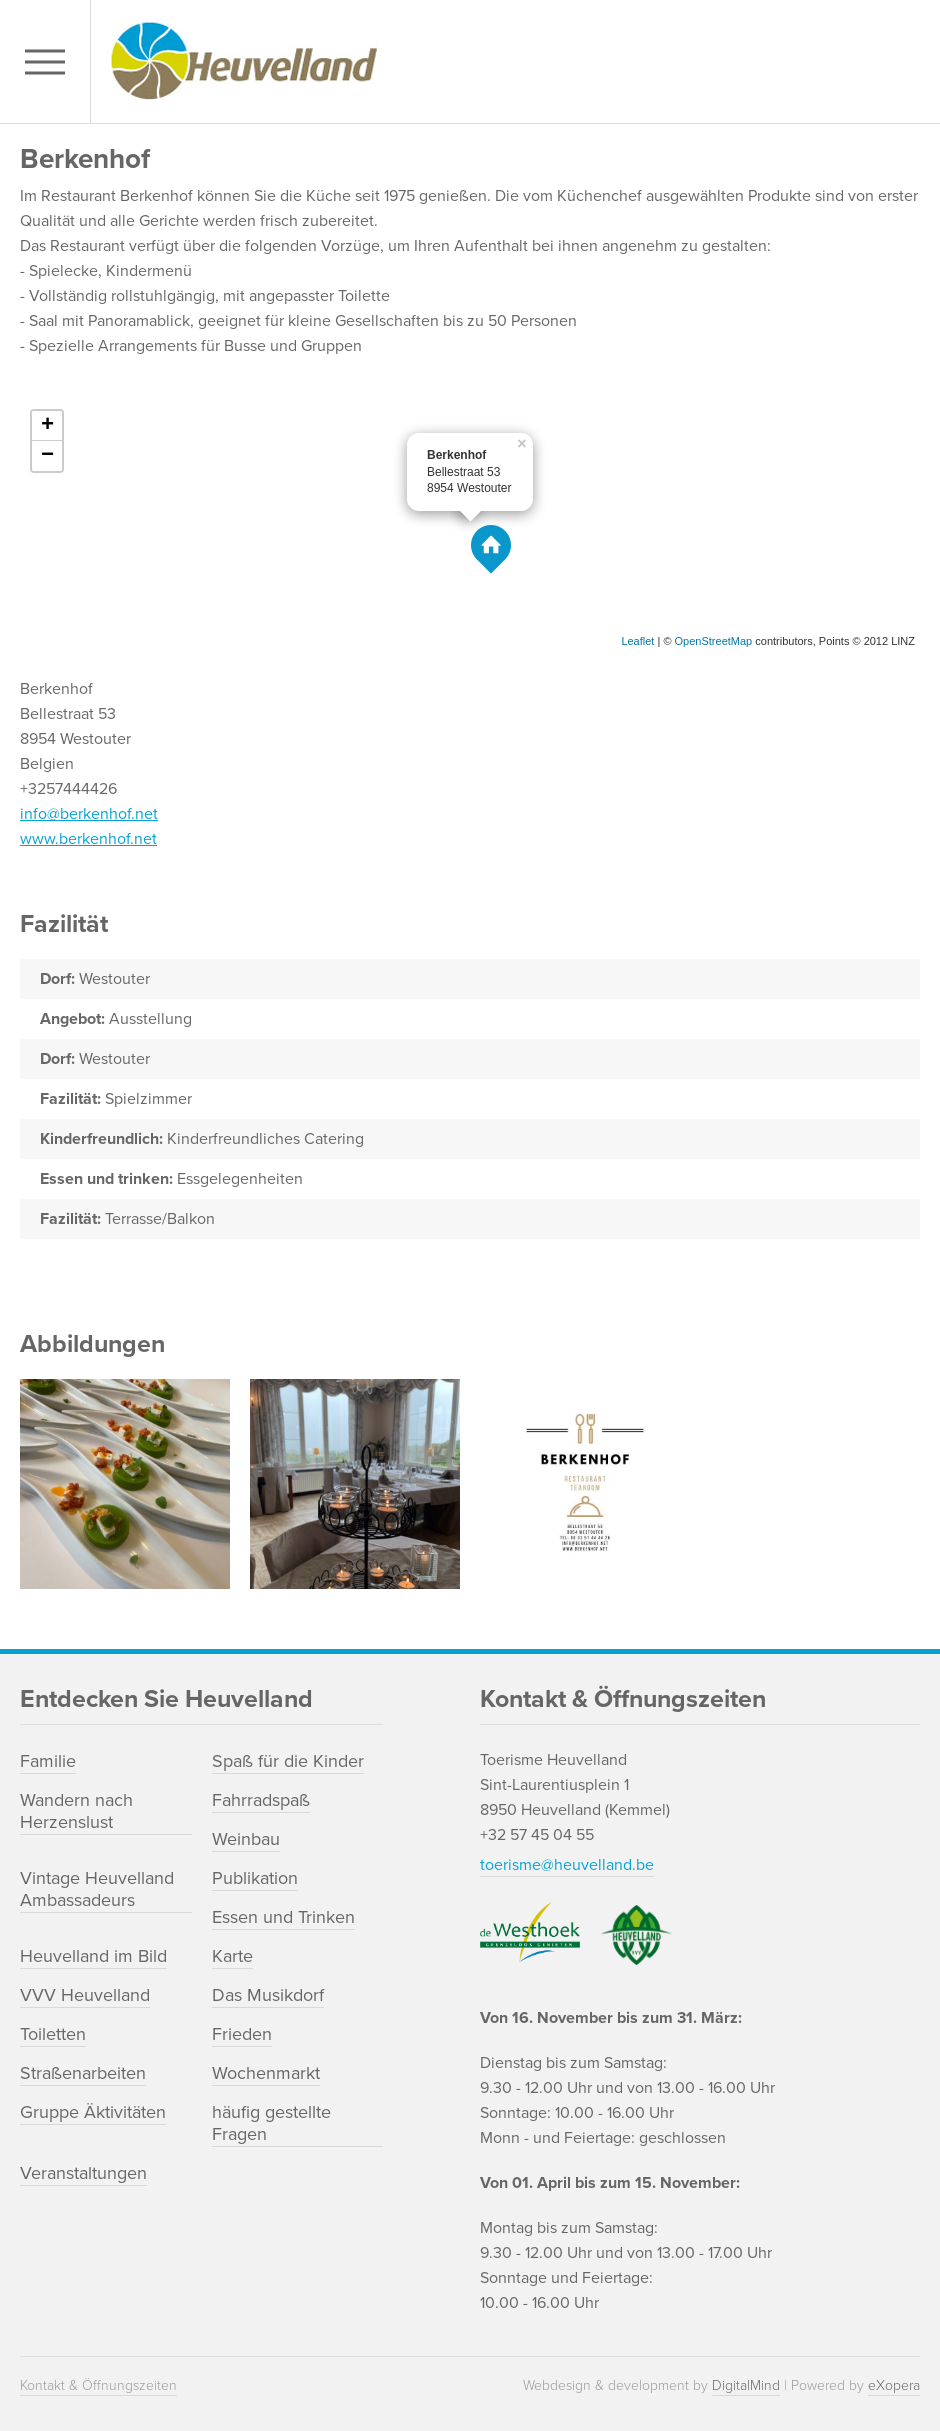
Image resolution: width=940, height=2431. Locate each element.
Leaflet (637, 641)
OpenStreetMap (714, 641)
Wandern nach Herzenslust (76, 1811)
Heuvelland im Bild (93, 1956)
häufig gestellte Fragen (271, 2123)
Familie (48, 1761)
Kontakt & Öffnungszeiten (98, 2385)
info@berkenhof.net (89, 814)
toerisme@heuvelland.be (567, 1865)
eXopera (894, 2385)
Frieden (242, 2034)
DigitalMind (746, 2385)
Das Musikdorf (268, 1995)
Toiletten (53, 2034)
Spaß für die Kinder (288, 1761)
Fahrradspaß (261, 1800)
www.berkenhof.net (88, 839)
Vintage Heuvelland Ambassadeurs (97, 1889)
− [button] (47, 456)
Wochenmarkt (266, 2073)
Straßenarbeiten (83, 2073)
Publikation (255, 1878)
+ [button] (47, 426)
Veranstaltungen (83, 2173)
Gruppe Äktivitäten (93, 2112)
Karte (232, 1956)
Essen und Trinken (283, 1917)
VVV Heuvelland (85, 1995)
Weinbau (246, 1839)
